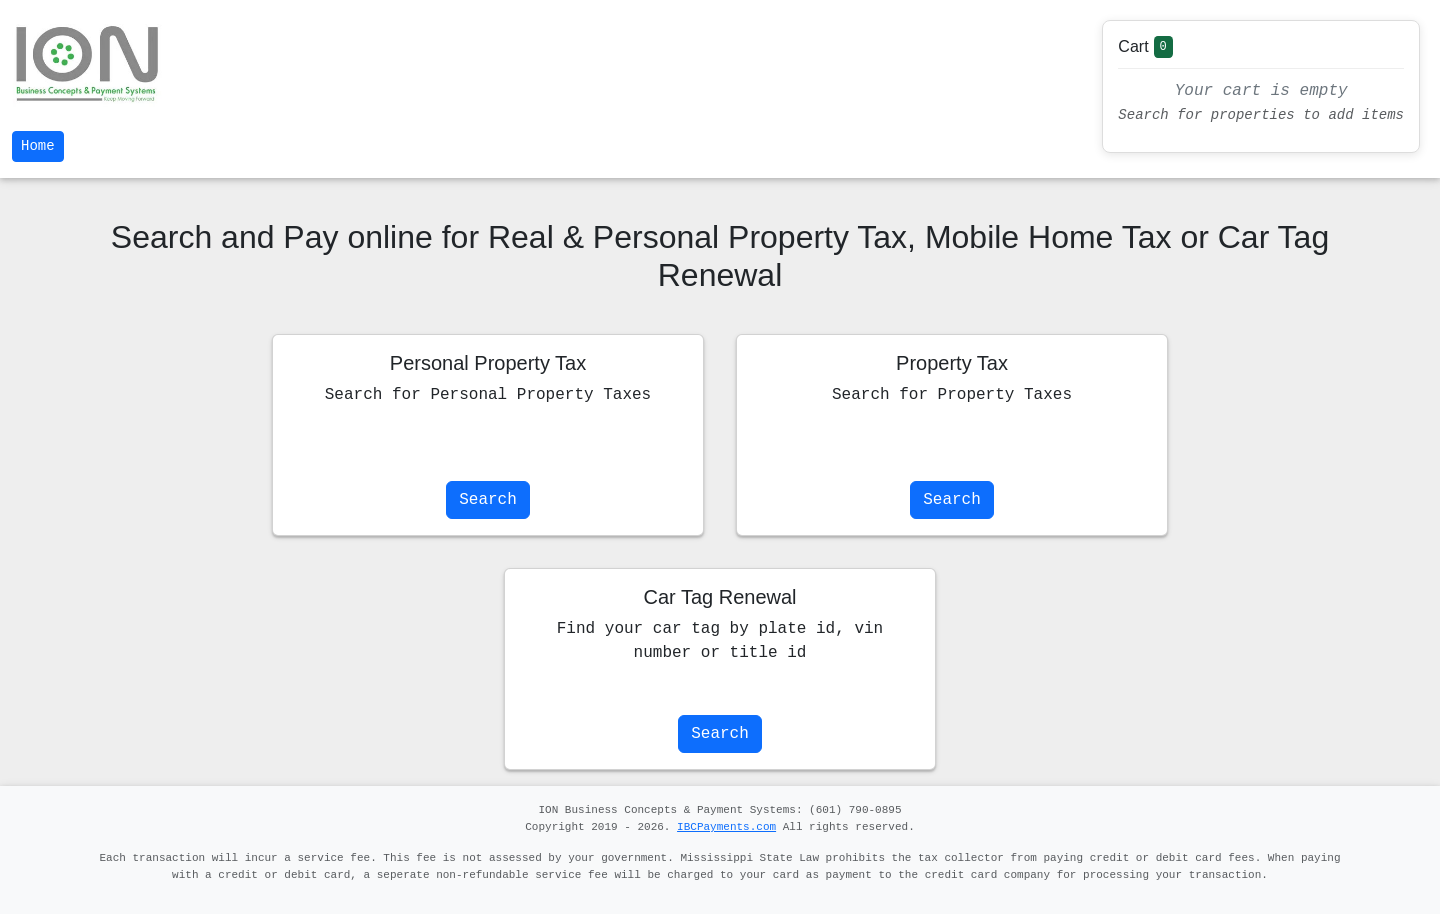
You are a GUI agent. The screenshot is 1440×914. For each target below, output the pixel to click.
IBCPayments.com (726, 827)
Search (488, 500)
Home (38, 146)
